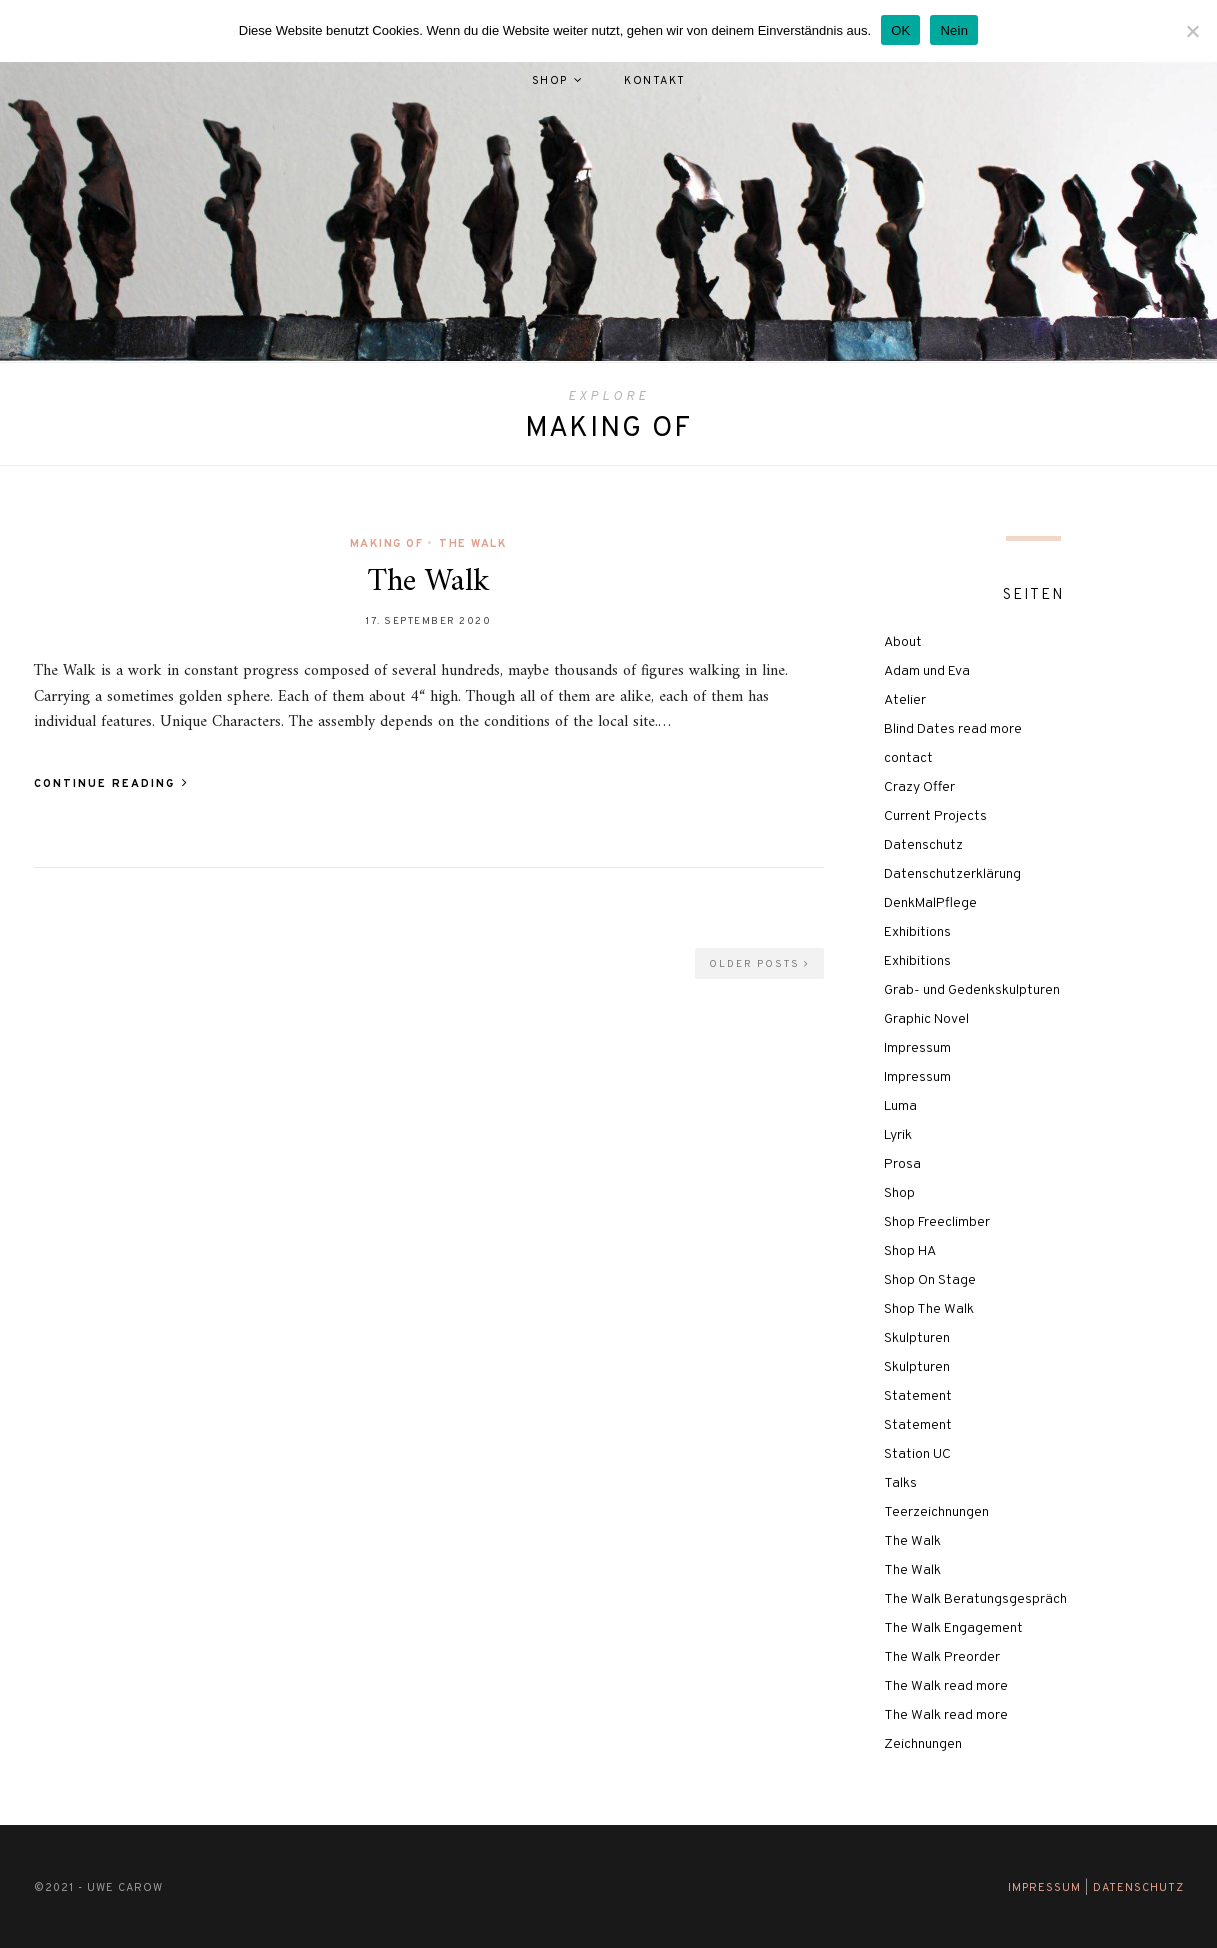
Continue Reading (111, 784)
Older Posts (759, 964)
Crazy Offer (919, 787)
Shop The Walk (929, 1309)
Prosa (902, 1164)
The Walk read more (946, 1686)
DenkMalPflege (930, 903)
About (903, 642)
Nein (954, 30)
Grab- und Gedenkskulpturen (972, 990)
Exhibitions (917, 932)
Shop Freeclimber (937, 1222)
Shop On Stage (930, 1280)
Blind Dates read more (953, 729)
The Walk (473, 544)
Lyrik (898, 1135)
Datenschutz (923, 845)
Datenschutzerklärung (952, 874)
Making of (387, 544)
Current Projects (935, 816)
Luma (900, 1106)
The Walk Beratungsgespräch (975, 1599)
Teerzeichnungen (936, 1512)
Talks (900, 1483)
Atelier (905, 700)
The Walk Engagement (953, 1628)
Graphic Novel (926, 1019)
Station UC (917, 1454)
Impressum (917, 1048)
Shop (550, 81)
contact (908, 758)
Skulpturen (917, 1338)
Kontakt (655, 81)
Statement (918, 1396)
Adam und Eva (927, 671)
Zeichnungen (923, 1744)
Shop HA (910, 1251)
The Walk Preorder (942, 1657)
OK (900, 30)
